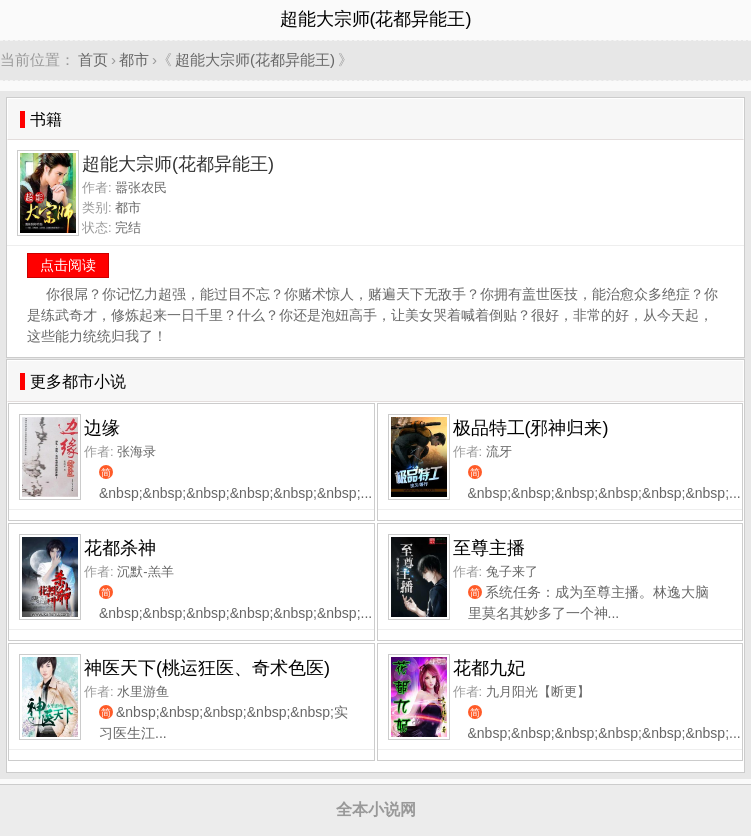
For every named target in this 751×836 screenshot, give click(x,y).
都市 (134, 59)
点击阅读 (68, 265)
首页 (93, 59)
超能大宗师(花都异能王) (255, 59)
